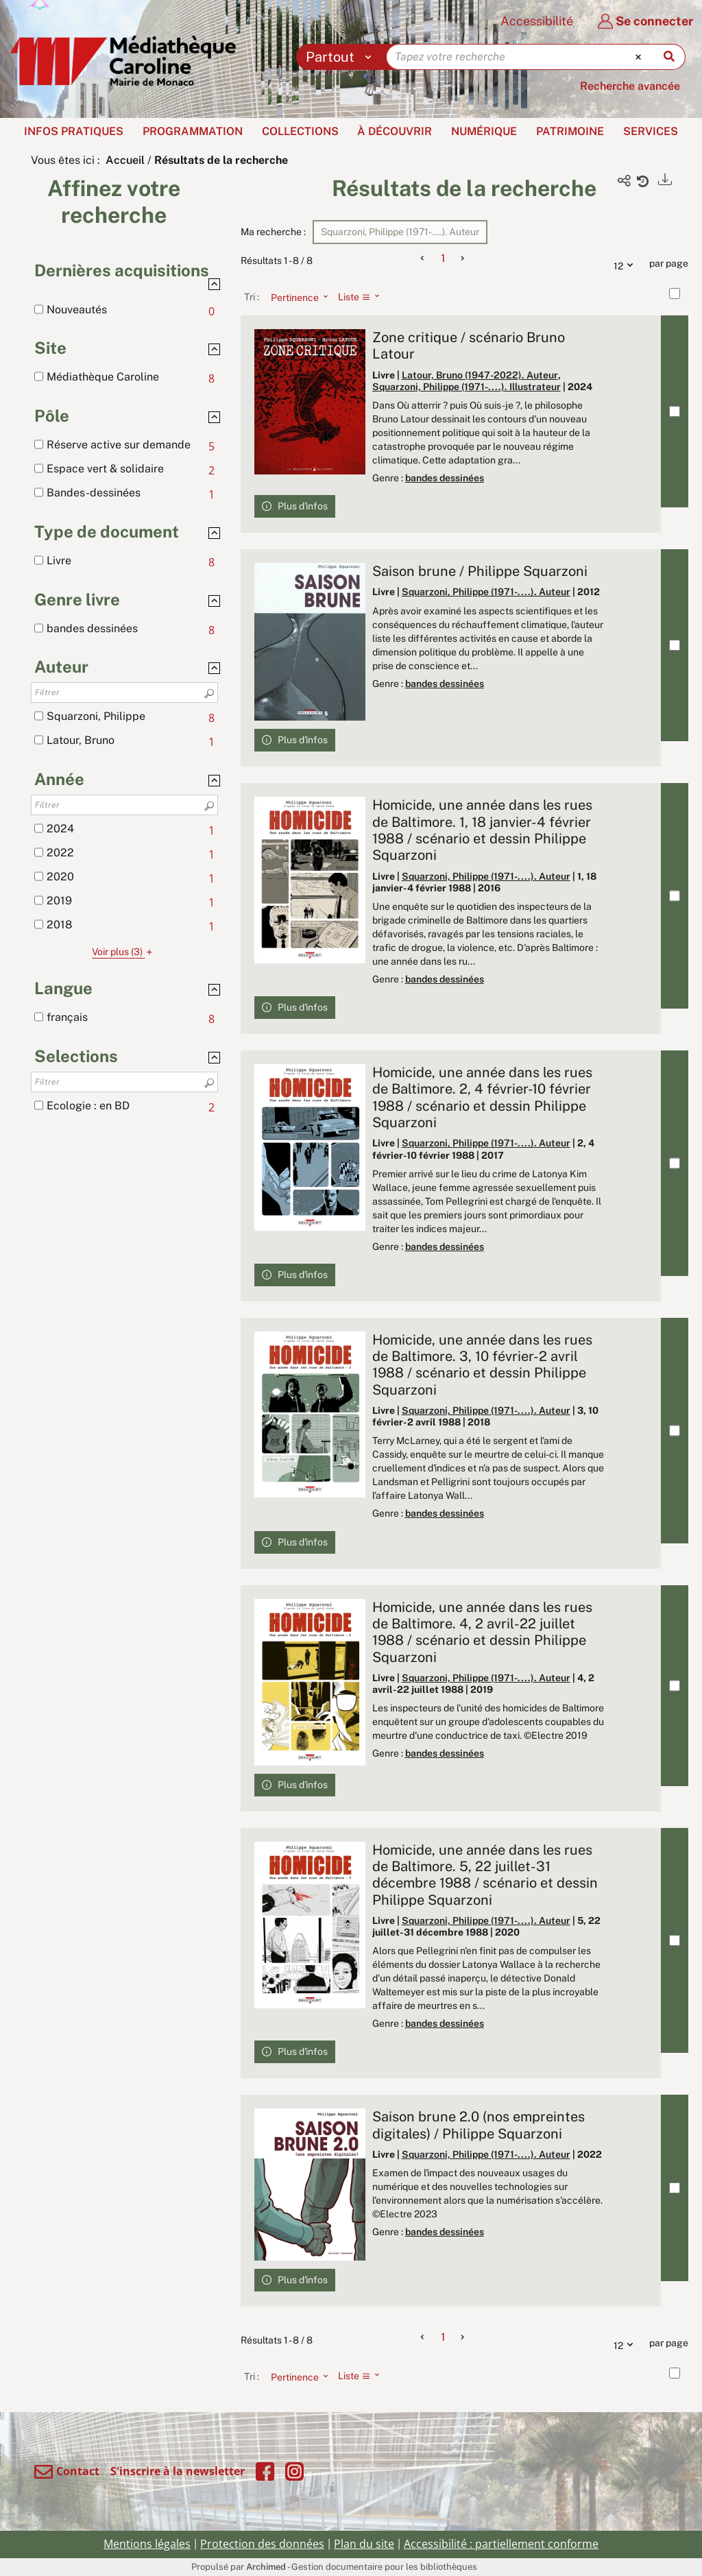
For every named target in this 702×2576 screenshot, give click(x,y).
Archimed (266, 2567)
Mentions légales (147, 2543)
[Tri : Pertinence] (295, 297)
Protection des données (262, 2543)
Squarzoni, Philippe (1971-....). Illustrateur (466, 386)
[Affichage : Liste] (363, 297)
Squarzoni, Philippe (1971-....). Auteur (486, 591)
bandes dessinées (444, 477)
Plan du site (364, 2543)
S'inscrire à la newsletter (177, 2471)
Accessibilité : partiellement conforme (501, 2543)
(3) (124, 951)
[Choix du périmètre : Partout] (341, 57)
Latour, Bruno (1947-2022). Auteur (480, 375)
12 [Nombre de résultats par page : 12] (627, 264)
